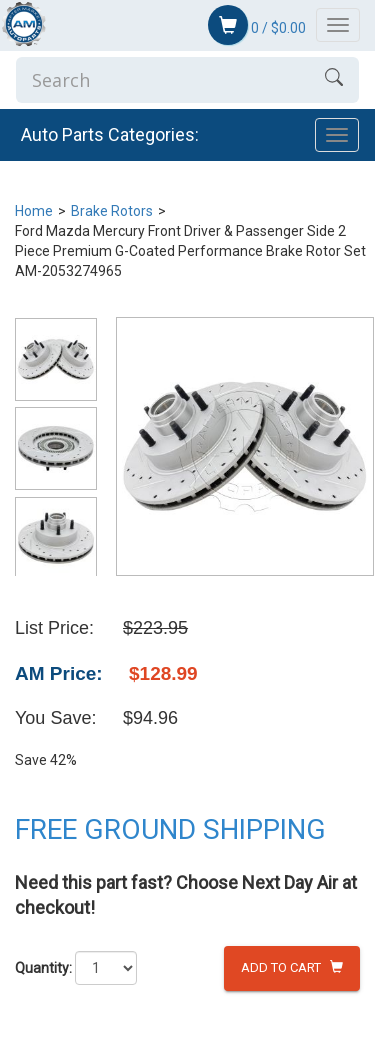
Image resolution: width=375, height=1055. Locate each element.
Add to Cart (292, 967)
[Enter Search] (162, 80)
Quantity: (43, 968)
